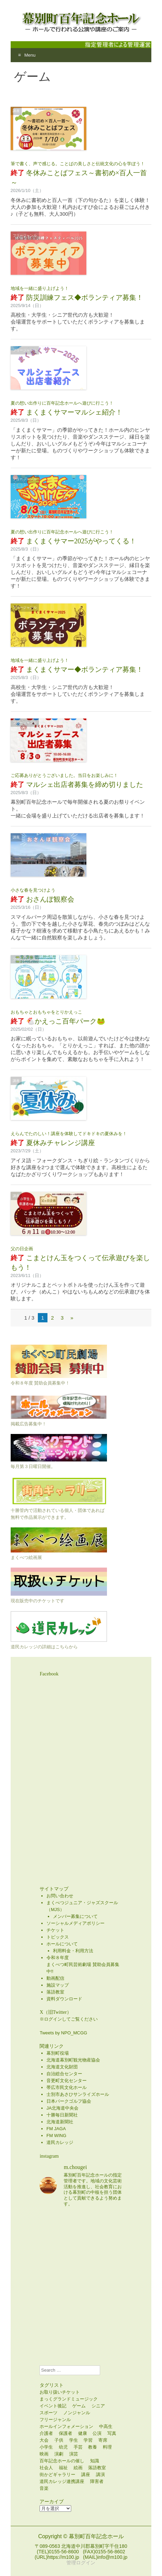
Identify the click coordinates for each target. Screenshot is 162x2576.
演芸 (73, 2453)
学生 (73, 2440)
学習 (88, 2440)
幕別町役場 (57, 2053)
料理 (107, 2447)
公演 (97, 2433)
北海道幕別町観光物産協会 (73, 2060)
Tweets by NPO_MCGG (63, 2032)
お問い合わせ (59, 1895)
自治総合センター (64, 2073)
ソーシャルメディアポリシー (75, 1923)
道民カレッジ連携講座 (62, 2481)
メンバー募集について (75, 1916)
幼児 (63, 2447)
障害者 (97, 2481)
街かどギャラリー (57, 2474)
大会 (44, 2440)
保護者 (65, 2433)
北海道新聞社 (59, 2121)
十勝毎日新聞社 (62, 2114)
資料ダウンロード (64, 1998)
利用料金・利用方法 (73, 1950)
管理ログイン (80, 2562)
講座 (16, 111)
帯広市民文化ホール (66, 2087)
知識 (94, 2460)
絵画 (78, 2467)
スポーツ (48, 2412)
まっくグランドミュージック (69, 2399)
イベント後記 (53, 2405)
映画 (44, 2453)
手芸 (78, 2447)
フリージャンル (25, 235)
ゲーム (79, 2405)
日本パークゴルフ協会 (68, 2101)
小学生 (46, 2447)
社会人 (46, 2467)
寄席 (102, 2440)
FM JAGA (56, 2128)
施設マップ (57, 1985)
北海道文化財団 (62, 2066)
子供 (58, 2440)
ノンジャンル (76, 2412)
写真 (111, 2433)
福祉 (63, 2467)
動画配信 (55, 1978)
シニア (98, 2405)
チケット (55, 1930)
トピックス (57, 1937)
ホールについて (62, 1943)
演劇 (58, 2453)
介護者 (46, 2433)
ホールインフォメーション (66, 2426)
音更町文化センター (66, 2080)
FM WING (56, 2135)
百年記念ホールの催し (62, 2460)
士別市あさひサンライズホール (77, 2094)
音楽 (44, 2488)
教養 (92, 2447)
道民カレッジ (59, 2142)
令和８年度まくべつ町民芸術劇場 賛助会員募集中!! (82, 1964)
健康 (82, 2433)
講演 (100, 2474)
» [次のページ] (72, 1318)
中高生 (105, 2426)
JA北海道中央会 (62, 2108)
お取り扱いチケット (60, 2392)
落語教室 (55, 1992)
